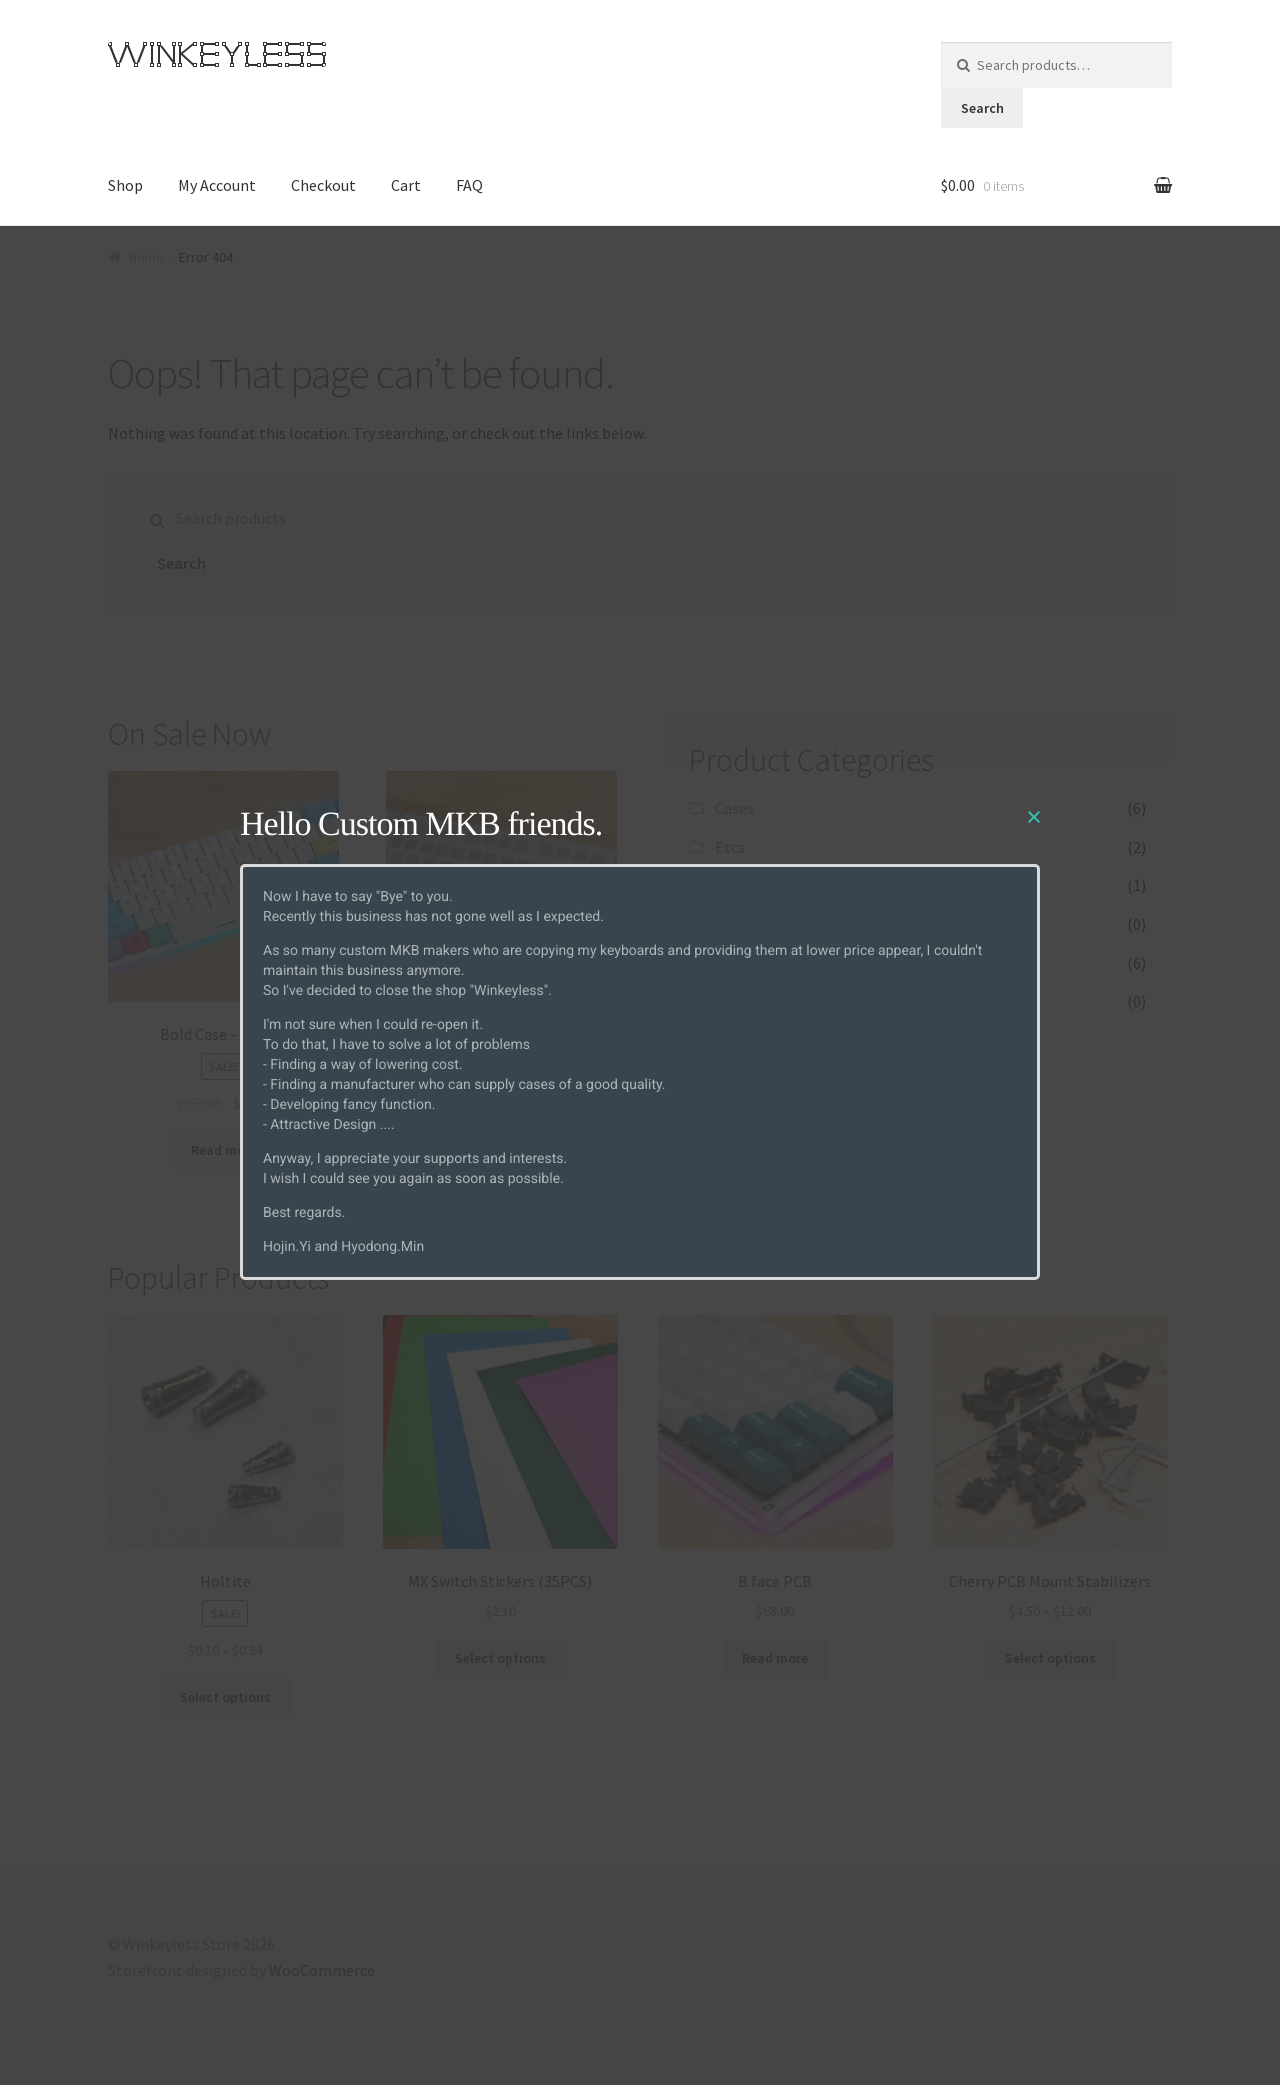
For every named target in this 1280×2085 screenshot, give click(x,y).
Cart (406, 185)
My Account (217, 185)
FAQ (469, 185)
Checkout (323, 185)
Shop (125, 185)
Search (982, 108)
